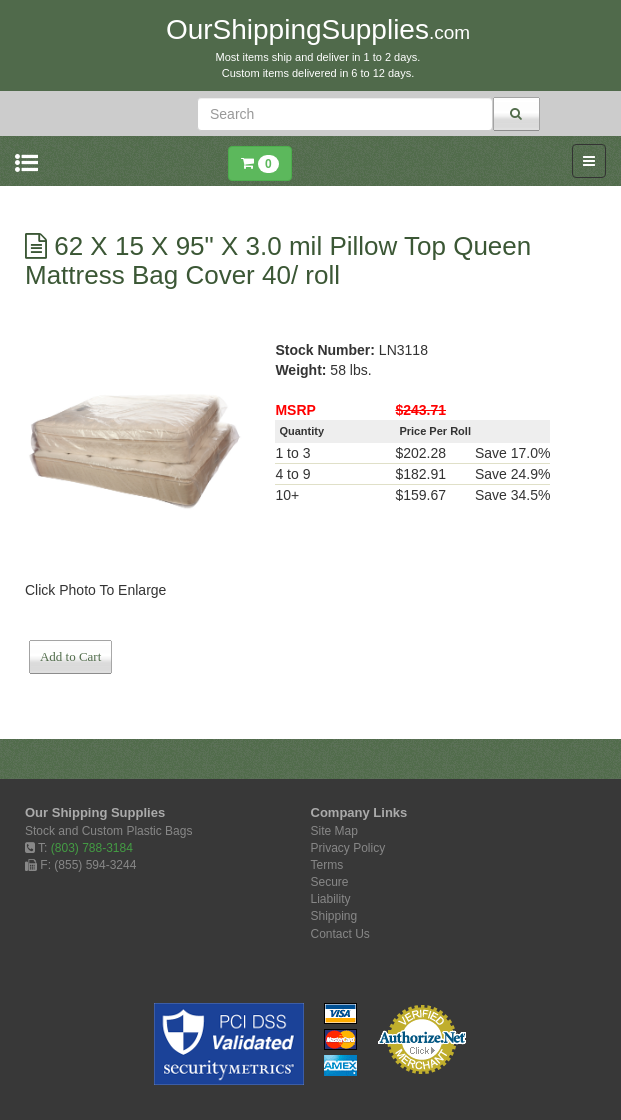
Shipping (334, 916)
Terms (327, 865)
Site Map (334, 831)
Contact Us (340, 934)
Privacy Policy (348, 848)
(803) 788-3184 (92, 848)
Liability (331, 899)
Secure (330, 882)
